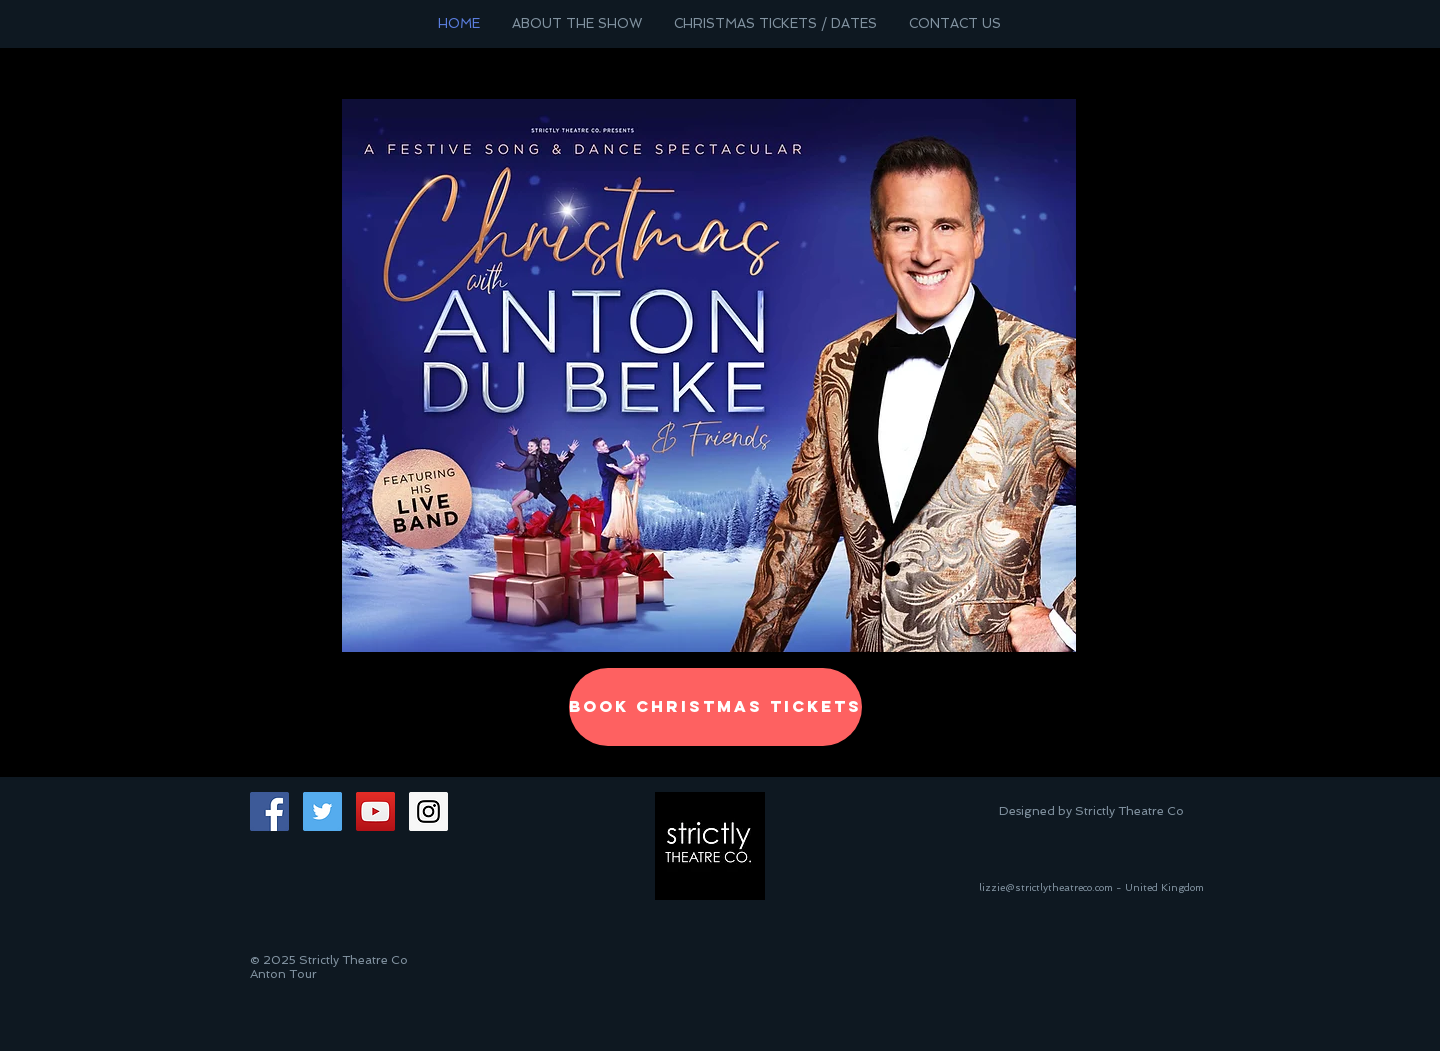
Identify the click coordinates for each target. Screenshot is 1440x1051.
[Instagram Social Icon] (428, 811)
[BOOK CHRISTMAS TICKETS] (715, 707)
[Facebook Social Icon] (269, 811)
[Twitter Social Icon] (322, 811)
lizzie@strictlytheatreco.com (1046, 887)
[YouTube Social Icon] (375, 811)
